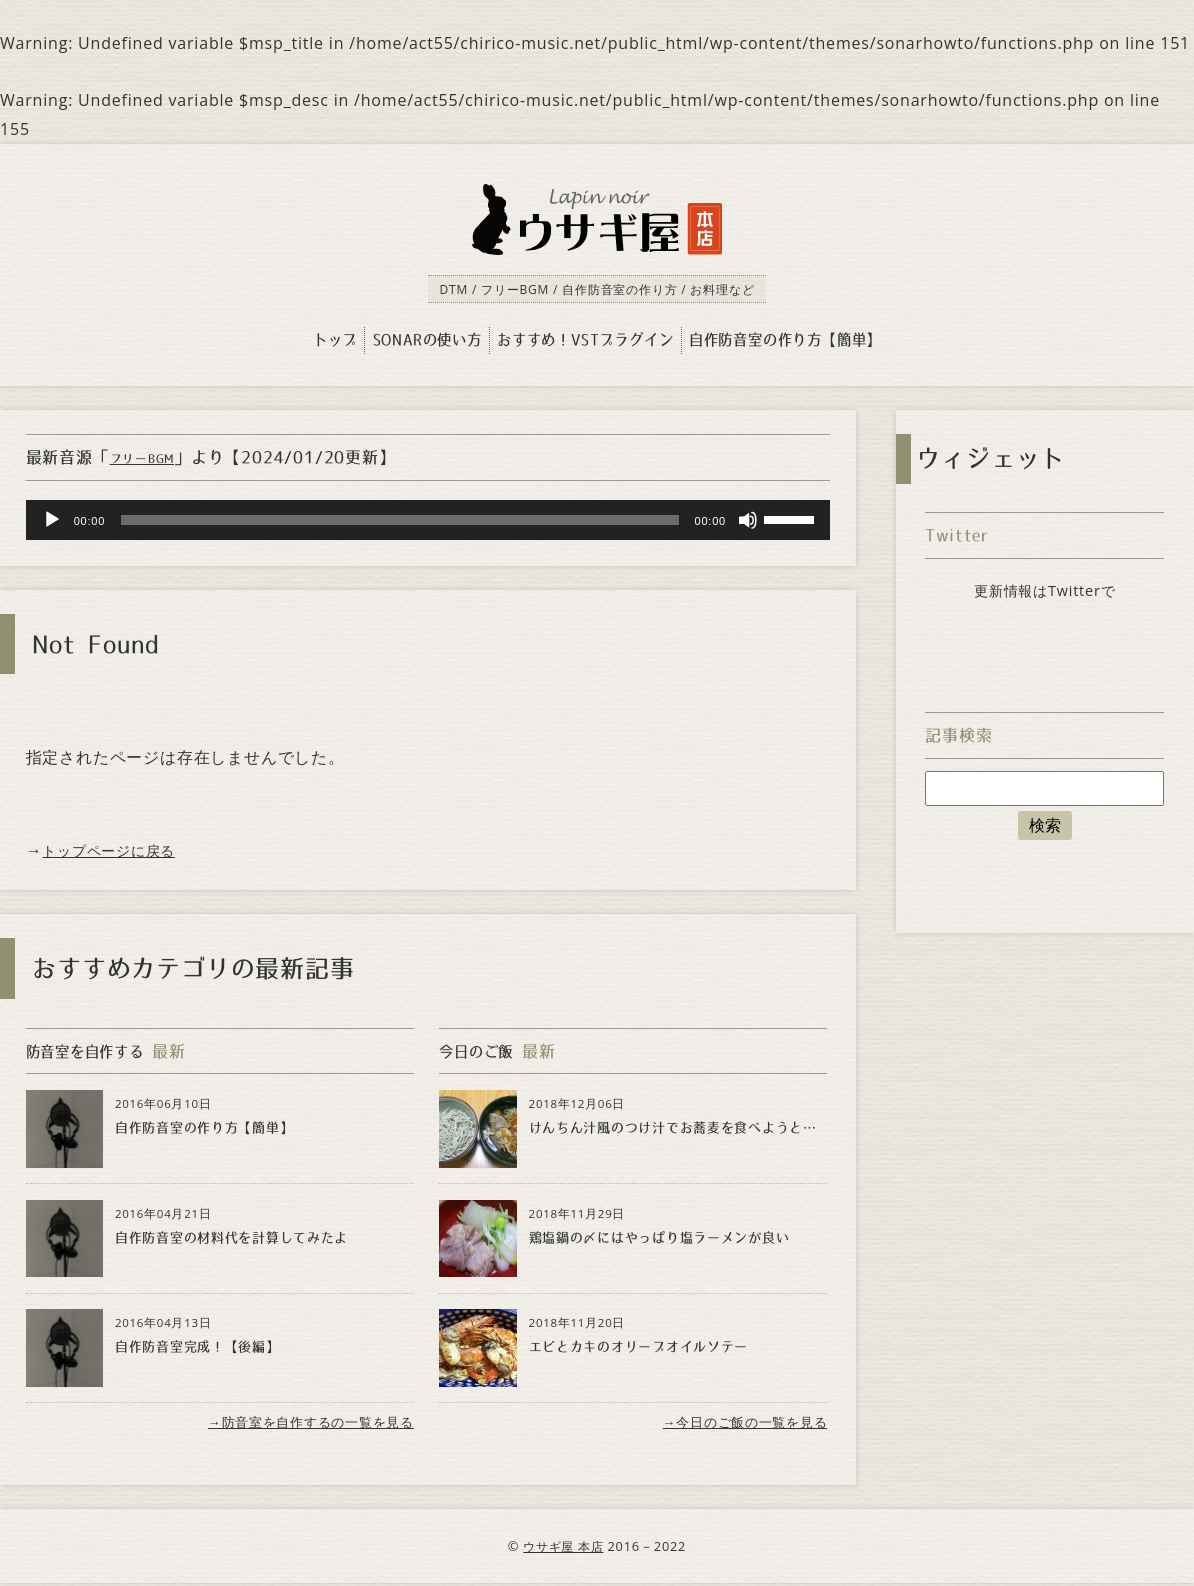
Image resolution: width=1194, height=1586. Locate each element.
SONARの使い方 (427, 340)
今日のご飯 (481, 1051)
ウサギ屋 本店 (563, 1548)
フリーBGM (148, 458)
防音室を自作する (93, 1051)
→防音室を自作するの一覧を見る (302, 1423)
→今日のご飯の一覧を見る (738, 1423)
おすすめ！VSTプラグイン (585, 340)
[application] (428, 521)
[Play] (52, 521)
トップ (335, 340)
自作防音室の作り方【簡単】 (785, 340)
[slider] (399, 521)
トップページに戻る (117, 850)
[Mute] (748, 521)
